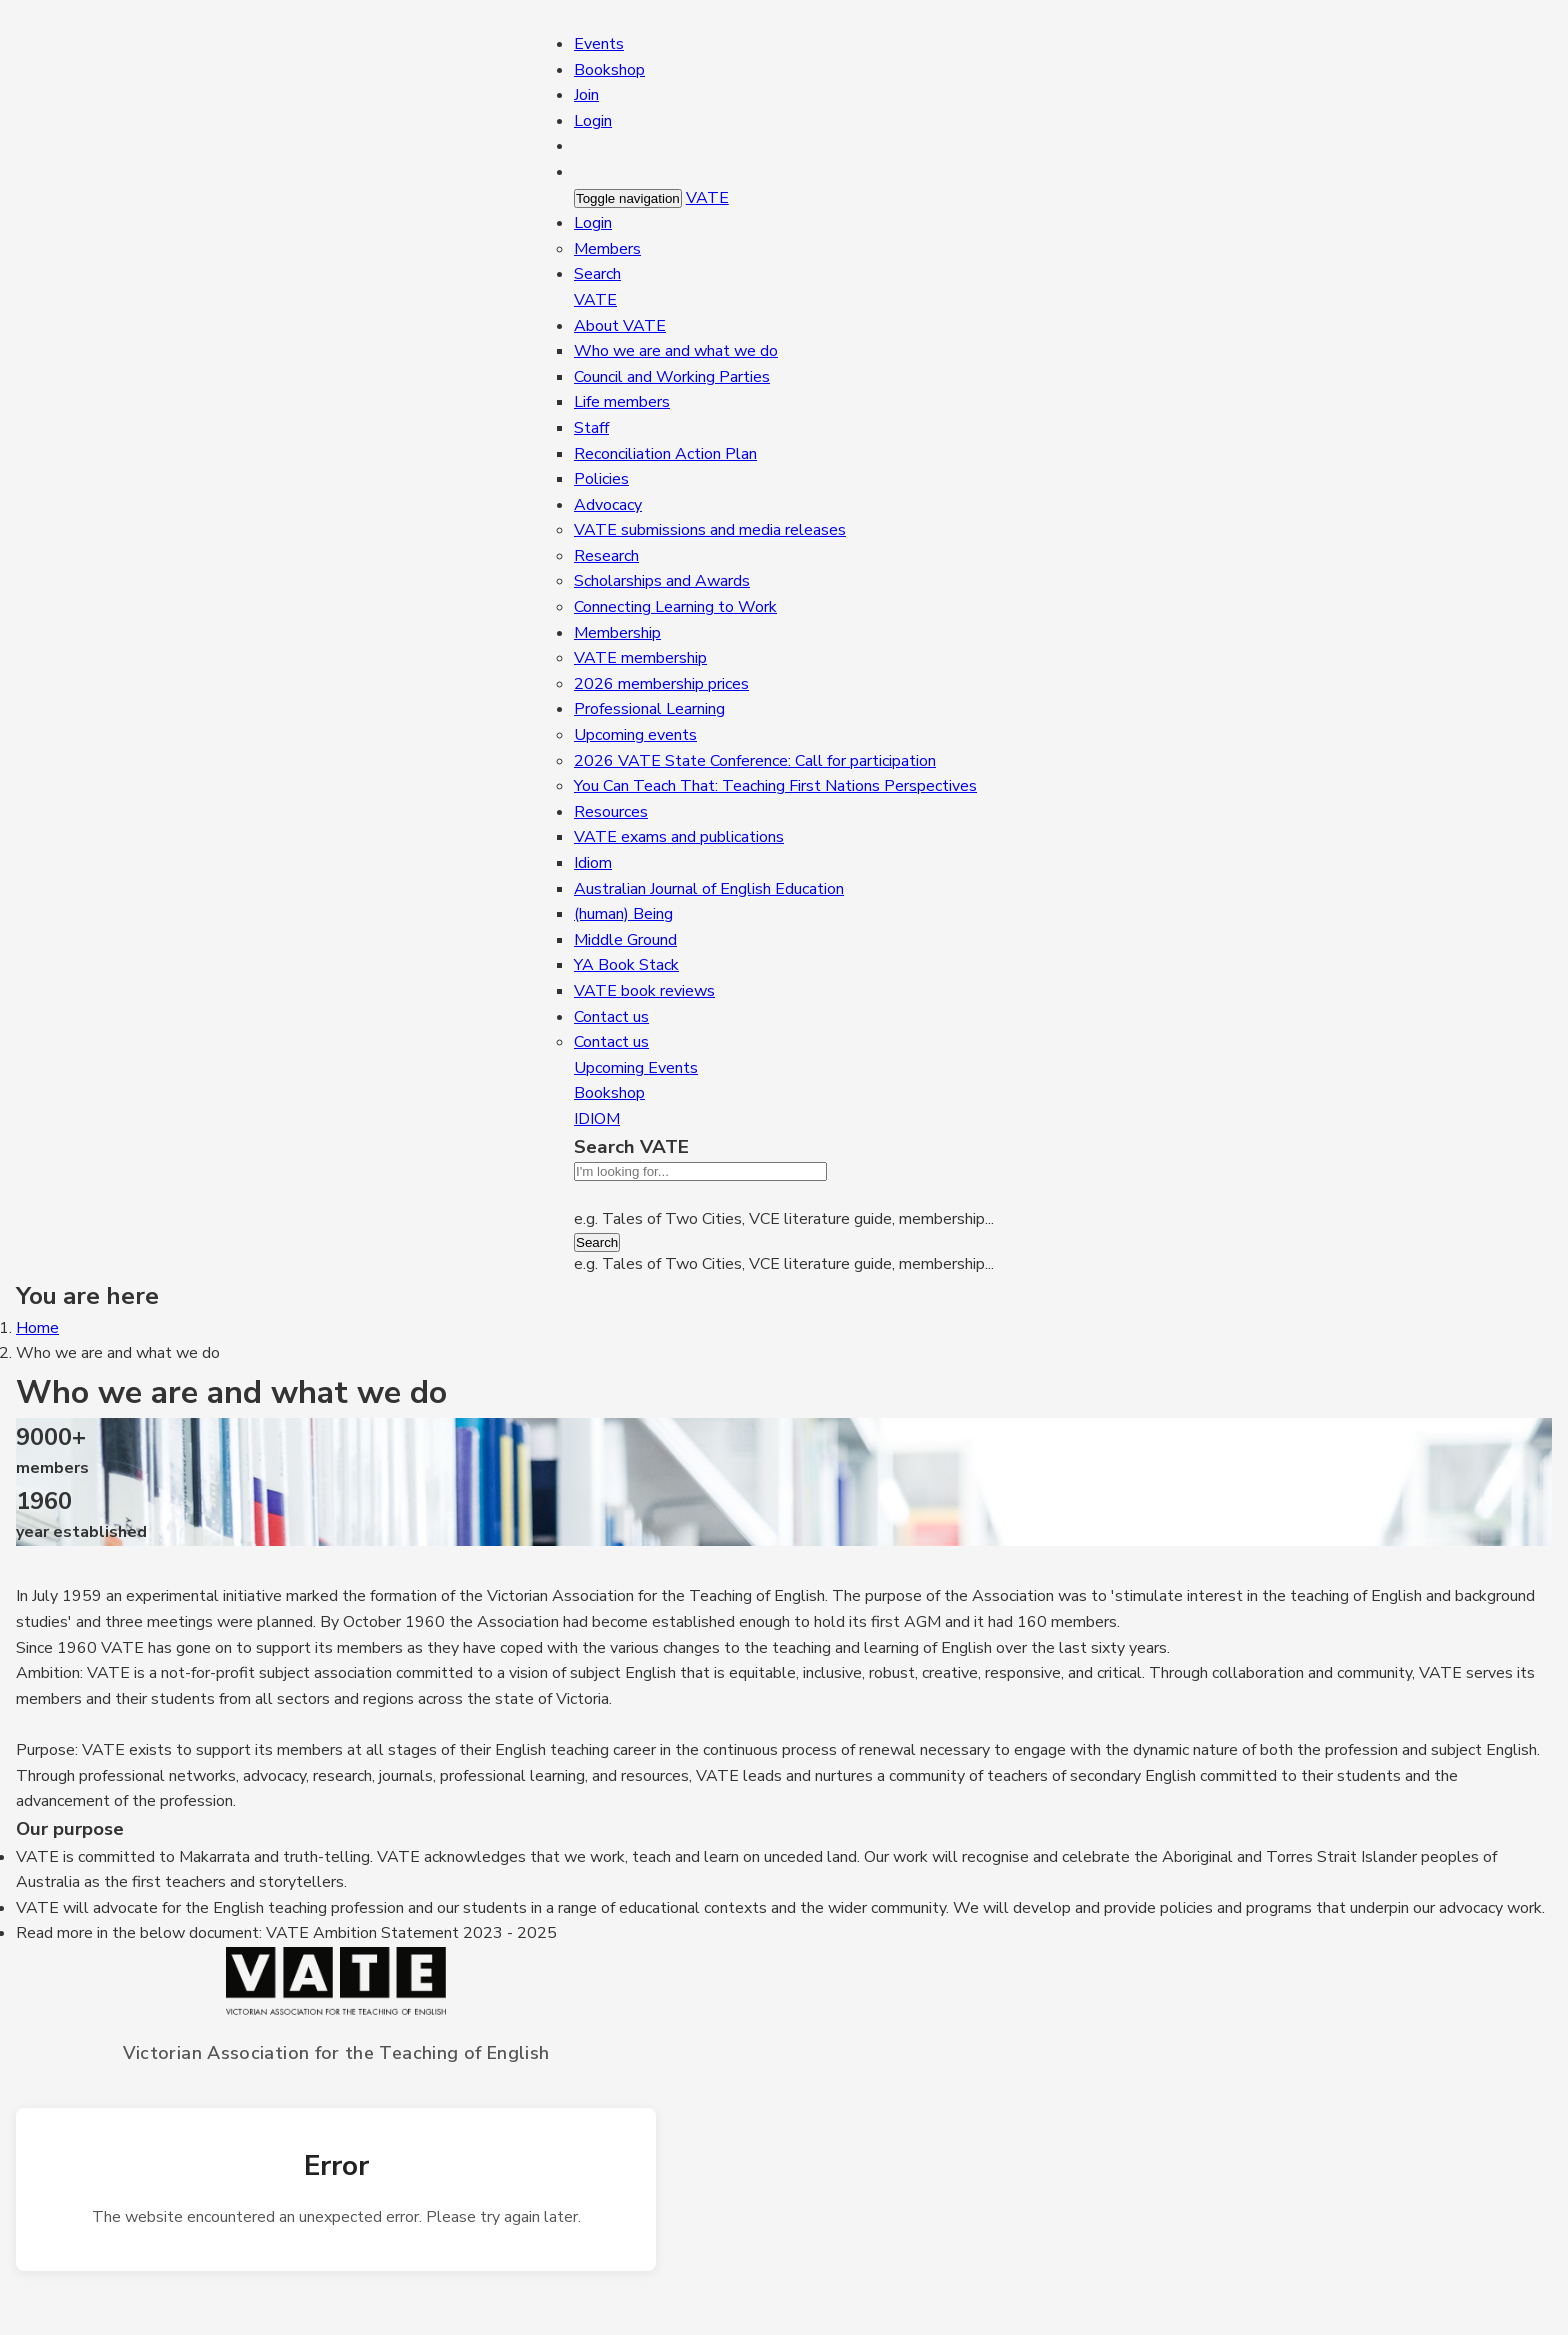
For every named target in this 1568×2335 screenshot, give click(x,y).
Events (599, 44)
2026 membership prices (661, 684)
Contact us (611, 1042)
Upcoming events (635, 735)
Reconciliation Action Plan (665, 454)
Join (586, 95)
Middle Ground (625, 940)
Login (593, 121)
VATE (707, 198)
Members (607, 249)
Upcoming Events (636, 1068)
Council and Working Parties (672, 377)
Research (606, 556)
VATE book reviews (644, 991)
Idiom (593, 863)
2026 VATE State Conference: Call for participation (755, 761)
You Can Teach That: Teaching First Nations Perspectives (775, 786)
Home (37, 1328)
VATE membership (640, 658)
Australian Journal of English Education (709, 889)
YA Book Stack (626, 965)
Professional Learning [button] (649, 709)
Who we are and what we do (676, 351)
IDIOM (597, 1119)
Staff (591, 428)
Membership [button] (617, 633)
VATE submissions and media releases (710, 530)
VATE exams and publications (679, 837)
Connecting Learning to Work (675, 607)
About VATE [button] (620, 326)
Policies (601, 479)
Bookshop (609, 70)
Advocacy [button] (608, 505)
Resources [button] (611, 812)
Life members (622, 402)
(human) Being (623, 914)
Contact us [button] (611, 1017)
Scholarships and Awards (662, 581)
